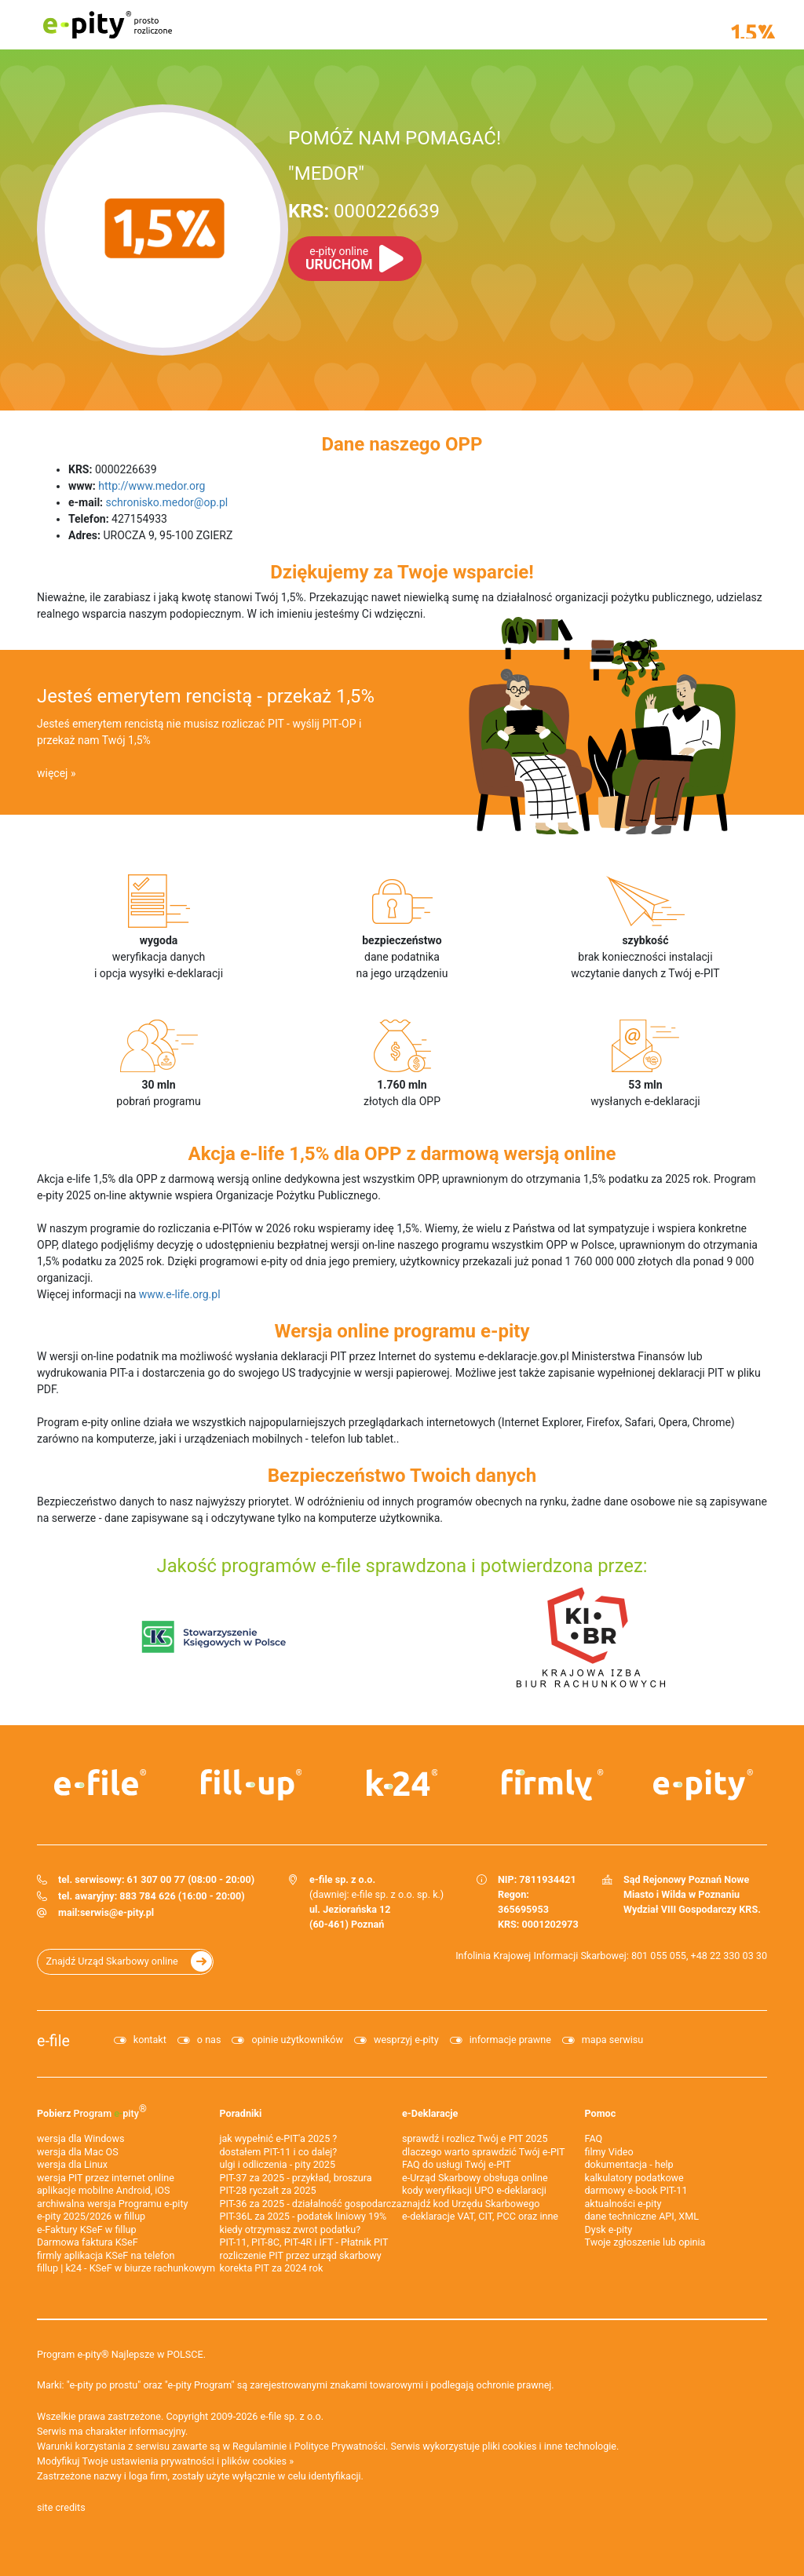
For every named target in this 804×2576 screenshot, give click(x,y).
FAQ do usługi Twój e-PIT (456, 2164)
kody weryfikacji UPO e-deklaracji (474, 2190)
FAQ (594, 2138)
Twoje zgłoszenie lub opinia (645, 2242)
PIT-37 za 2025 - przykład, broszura (296, 2178)
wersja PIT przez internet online (105, 2178)
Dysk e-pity (609, 2229)
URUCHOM (338, 258)
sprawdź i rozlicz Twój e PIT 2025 (475, 2138)
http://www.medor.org (151, 486)
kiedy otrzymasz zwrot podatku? (290, 2229)
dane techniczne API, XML (642, 2216)
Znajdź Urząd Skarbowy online (112, 1961)
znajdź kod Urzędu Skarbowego (470, 2203)
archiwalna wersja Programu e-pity (112, 2203)
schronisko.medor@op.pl (167, 502)
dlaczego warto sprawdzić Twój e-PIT (483, 2152)
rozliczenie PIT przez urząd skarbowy (301, 2255)
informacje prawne (510, 2039)
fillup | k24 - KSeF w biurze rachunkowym (126, 2268)
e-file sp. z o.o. (292, 2416)
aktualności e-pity (623, 2203)
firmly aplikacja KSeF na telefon (105, 2255)
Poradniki (241, 2113)
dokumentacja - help (629, 2164)
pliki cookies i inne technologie (549, 2446)
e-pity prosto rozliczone (107, 24)
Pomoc (600, 2113)
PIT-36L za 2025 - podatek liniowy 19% (303, 2216)
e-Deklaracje (430, 2113)
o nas (209, 2039)
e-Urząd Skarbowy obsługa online (475, 2178)
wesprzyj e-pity (406, 2039)
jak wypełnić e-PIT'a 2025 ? (279, 2138)
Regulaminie (259, 2446)
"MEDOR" (326, 173)
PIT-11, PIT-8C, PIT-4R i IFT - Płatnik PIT (304, 2242)
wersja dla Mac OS (78, 2152)
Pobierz (92, 2111)
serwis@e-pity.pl (117, 1912)
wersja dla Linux (72, 2164)
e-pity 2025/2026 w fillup (91, 2216)
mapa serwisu (612, 2039)
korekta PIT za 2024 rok (271, 2268)
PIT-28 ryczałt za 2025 (268, 2190)
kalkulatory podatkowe (634, 2178)
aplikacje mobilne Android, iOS (103, 2190)
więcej (52, 773)
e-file (53, 2041)
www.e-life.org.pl (180, 1294)
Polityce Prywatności (340, 2446)
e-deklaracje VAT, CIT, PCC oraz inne (480, 2216)
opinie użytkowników (296, 2039)
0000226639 (364, 211)
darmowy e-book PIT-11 (636, 2190)
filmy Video (609, 2152)
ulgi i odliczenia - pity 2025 (278, 2164)
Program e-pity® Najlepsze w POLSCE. (121, 2354)
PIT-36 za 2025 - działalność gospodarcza (311, 2203)
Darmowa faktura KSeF (87, 2242)
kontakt (149, 2039)
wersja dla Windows (80, 2138)
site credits (61, 2507)
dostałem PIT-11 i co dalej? (279, 2152)
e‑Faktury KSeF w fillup (87, 2229)
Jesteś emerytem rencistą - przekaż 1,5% (206, 696)
